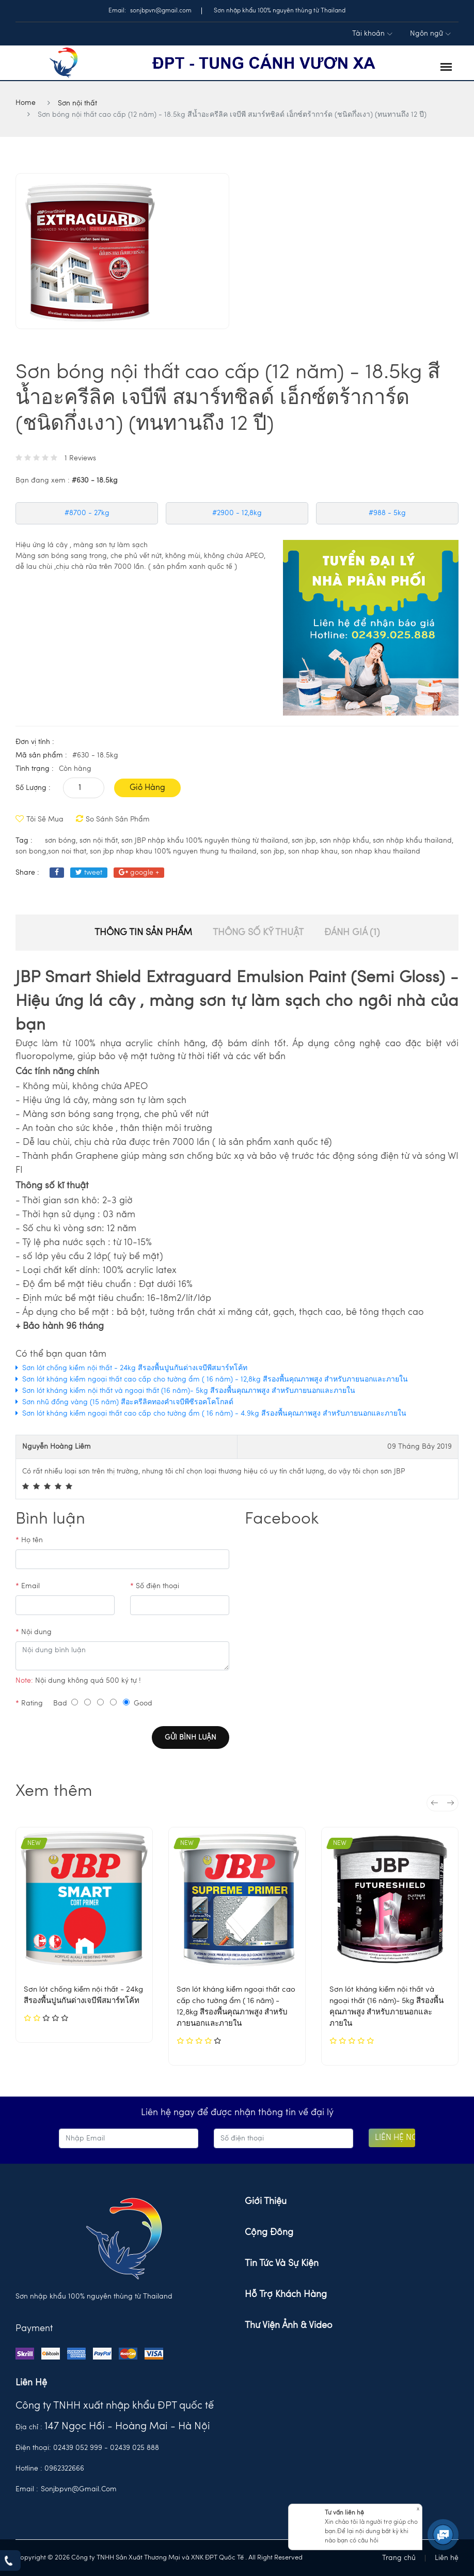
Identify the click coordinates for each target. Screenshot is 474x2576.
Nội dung (33, 1632)
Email (27, 1586)
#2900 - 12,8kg (237, 513)
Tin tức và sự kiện (282, 2263)
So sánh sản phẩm (113, 819)
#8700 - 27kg (87, 513)
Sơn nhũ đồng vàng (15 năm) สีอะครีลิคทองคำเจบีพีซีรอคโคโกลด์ (127, 1402)
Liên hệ (447, 2558)
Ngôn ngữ (430, 33)
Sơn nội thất (77, 103)
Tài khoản (372, 33)
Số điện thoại (154, 1586)
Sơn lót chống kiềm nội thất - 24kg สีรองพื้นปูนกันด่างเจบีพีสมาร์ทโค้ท (134, 1368)
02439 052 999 (77, 2447)
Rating (29, 1703)
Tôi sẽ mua (39, 819)
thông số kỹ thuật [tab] (258, 932)
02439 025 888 (134, 2447)
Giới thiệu (266, 2201)
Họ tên (29, 1540)
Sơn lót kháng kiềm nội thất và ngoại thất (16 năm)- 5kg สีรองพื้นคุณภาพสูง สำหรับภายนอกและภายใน (188, 1390)
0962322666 (64, 2468)
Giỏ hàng (147, 788)
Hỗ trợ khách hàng (286, 2294)
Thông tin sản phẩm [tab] (143, 932)
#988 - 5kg (387, 513)
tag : (24, 840)
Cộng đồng (269, 2232)
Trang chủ (399, 2558)
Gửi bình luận (190, 1737)
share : (27, 872)
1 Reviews (80, 458)
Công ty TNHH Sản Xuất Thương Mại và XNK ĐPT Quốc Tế (158, 2557)
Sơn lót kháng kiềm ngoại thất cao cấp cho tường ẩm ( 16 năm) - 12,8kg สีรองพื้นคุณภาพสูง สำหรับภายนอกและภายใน (215, 1379)
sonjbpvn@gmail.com (79, 2489)
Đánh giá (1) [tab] (352, 932)
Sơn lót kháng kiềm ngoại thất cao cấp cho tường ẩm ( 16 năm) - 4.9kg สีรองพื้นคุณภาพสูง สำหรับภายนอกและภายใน (214, 1413)
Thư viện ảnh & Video (289, 2325)
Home (25, 102)
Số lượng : (33, 788)
